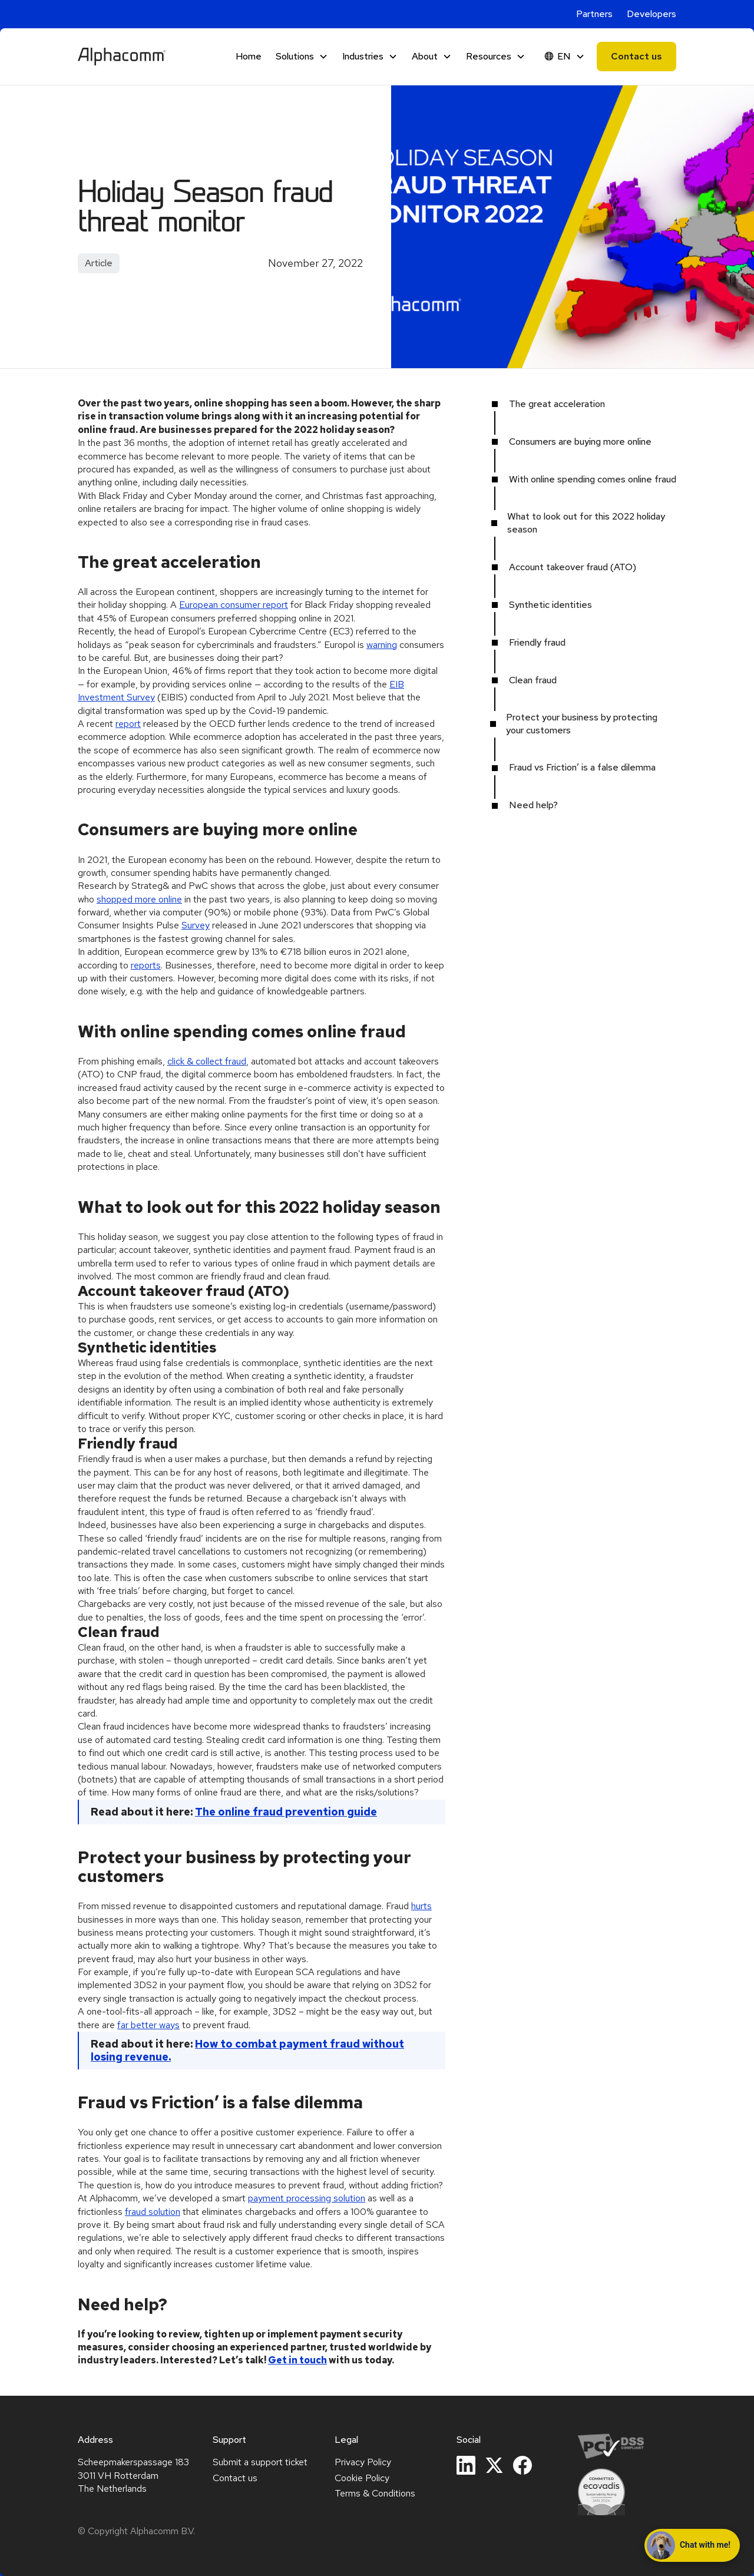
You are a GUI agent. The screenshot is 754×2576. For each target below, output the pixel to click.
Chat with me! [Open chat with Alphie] (688, 2545)
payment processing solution (306, 2198)
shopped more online (139, 899)
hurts (421, 1906)
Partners (594, 14)
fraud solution (152, 2211)
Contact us (636, 56)
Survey (195, 925)
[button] (302, 56)
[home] (122, 56)
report (128, 723)
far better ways (148, 2025)
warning (381, 645)
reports (146, 965)
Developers (651, 14)
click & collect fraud (206, 1061)
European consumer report (233, 604)
